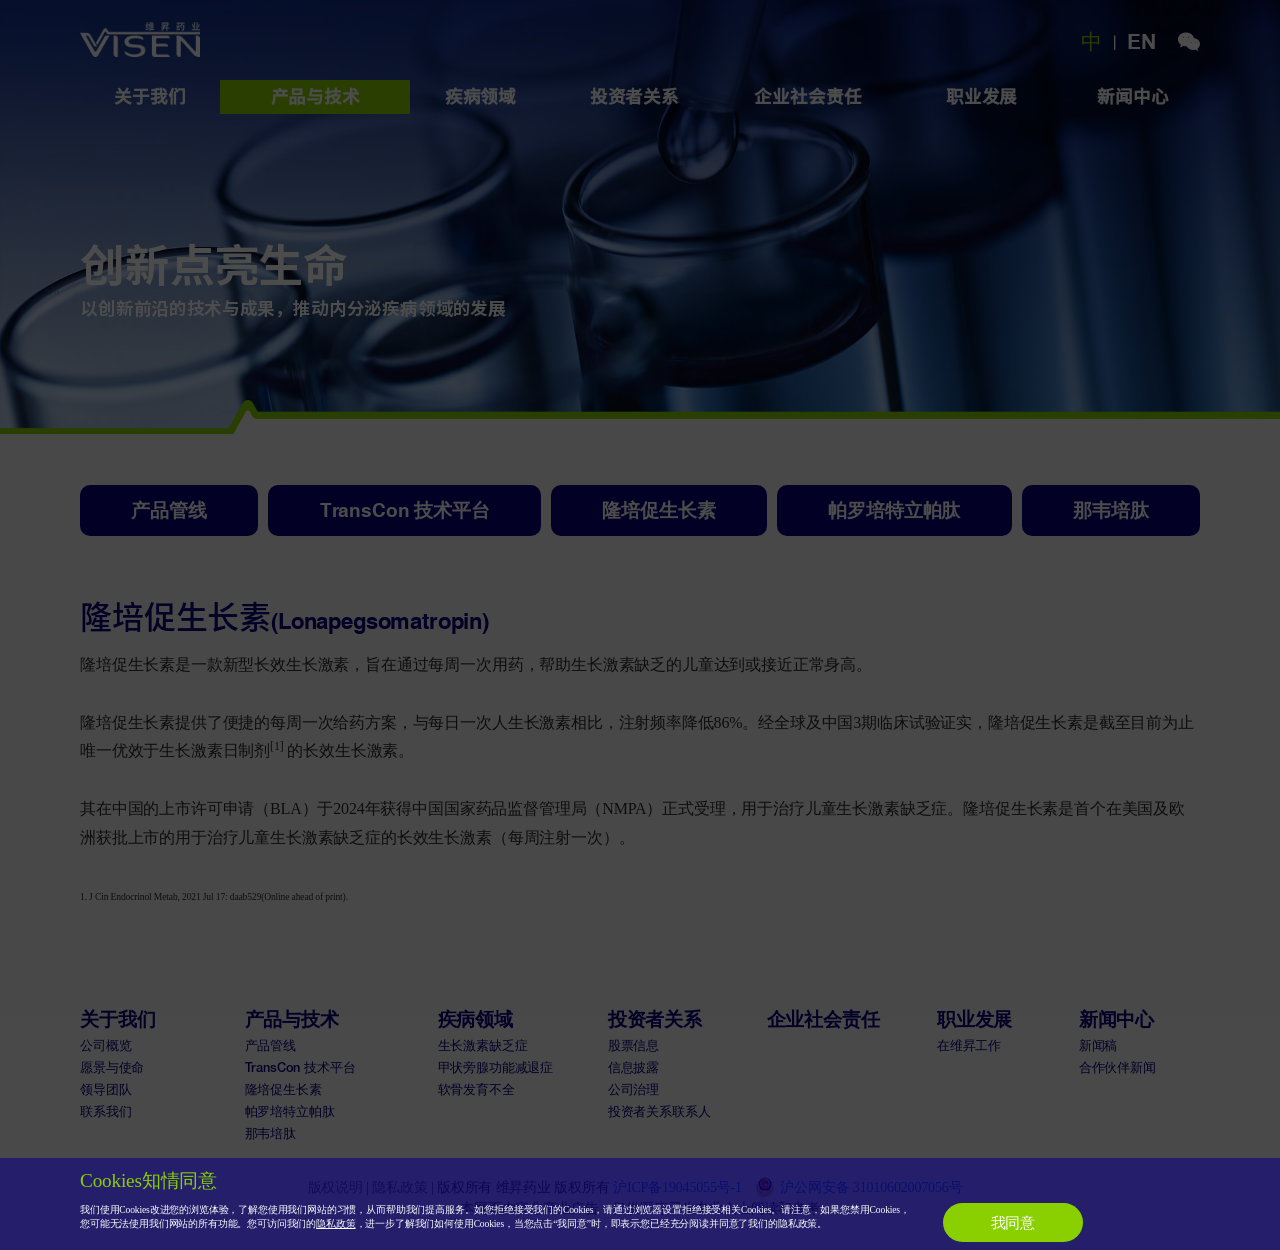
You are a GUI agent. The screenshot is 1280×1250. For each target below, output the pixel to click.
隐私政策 (335, 1223)
